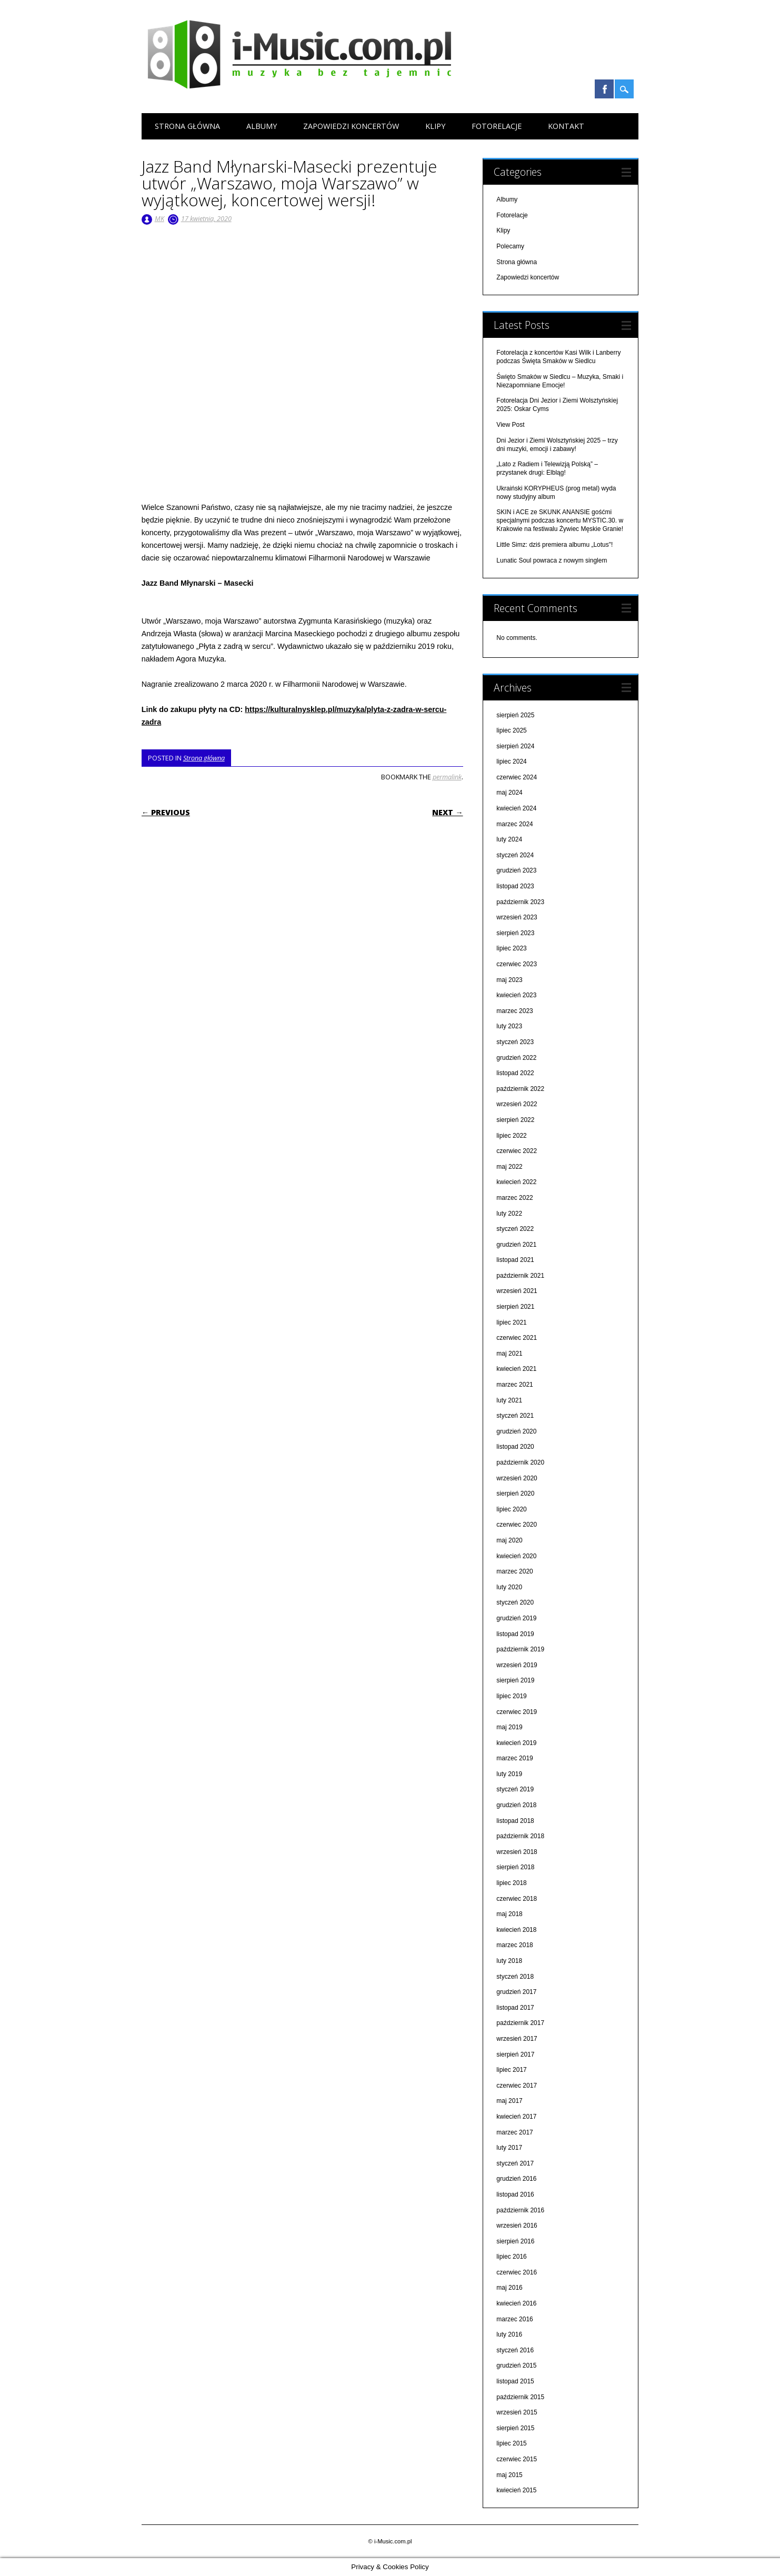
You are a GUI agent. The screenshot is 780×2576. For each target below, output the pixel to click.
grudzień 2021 (516, 1244)
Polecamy (510, 246)
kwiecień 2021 (516, 1368)
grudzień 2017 (516, 1992)
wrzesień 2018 (516, 1852)
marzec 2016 (514, 2319)
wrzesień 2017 (516, 2038)
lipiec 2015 (511, 2443)
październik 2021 (520, 1275)
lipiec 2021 (511, 1322)
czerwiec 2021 (516, 1337)
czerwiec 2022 (516, 1151)
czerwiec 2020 (516, 1524)
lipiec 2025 (511, 730)
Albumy (261, 126)
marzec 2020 (514, 1571)
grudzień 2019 (516, 1618)
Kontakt (566, 126)
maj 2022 (509, 1166)
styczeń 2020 (515, 1602)
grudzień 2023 (516, 870)
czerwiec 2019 (516, 1712)
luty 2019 (509, 1774)
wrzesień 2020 (516, 1478)
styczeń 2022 (515, 1228)
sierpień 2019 (515, 1680)
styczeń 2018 (515, 1976)
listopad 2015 (515, 2381)
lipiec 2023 (511, 948)
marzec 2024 (514, 824)
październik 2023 (520, 902)
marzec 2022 (514, 1197)
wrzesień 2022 (516, 1104)
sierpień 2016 (515, 2241)
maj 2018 (509, 1914)
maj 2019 (509, 1727)
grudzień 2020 (516, 1431)
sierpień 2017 (515, 2054)
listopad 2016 (515, 2194)
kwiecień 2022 (516, 1182)
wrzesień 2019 (516, 1665)
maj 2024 (509, 792)
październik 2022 (520, 1088)
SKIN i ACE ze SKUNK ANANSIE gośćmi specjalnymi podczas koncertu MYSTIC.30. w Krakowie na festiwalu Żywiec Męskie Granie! (559, 520)
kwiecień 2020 (516, 1556)
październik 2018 (520, 1836)
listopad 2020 (515, 1446)
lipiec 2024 (511, 761)
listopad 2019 (515, 1634)
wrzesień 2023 (516, 917)
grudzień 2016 (516, 2178)
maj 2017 (509, 2100)
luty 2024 (509, 839)
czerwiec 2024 (516, 777)
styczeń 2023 (515, 1042)
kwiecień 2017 (516, 2116)
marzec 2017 (514, 2132)
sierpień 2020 (515, 1493)
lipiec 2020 (511, 1509)
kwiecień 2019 (516, 1743)
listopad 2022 (515, 1073)
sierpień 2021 (515, 1306)
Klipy (435, 126)
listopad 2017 (515, 2007)
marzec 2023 (514, 1011)
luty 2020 (509, 1587)
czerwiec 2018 (516, 1898)
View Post (510, 424)
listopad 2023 (515, 886)
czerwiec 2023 (516, 964)
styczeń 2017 (515, 2163)
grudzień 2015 (516, 2365)
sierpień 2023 (515, 933)
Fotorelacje (497, 126)
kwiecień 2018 (516, 1929)
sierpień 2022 (515, 1120)
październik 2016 (520, 2210)
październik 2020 (520, 1462)
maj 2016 (509, 2287)
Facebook (604, 88)
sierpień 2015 (515, 2428)
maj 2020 (509, 1540)
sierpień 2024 (515, 746)
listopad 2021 (515, 1260)
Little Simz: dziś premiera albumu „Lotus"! (554, 544)
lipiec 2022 (511, 1135)
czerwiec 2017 (516, 2085)
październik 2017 (520, 2023)
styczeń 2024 (515, 855)
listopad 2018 (515, 1821)
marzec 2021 (514, 1384)
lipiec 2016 (511, 2256)
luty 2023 (509, 1026)
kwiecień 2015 (516, 2490)
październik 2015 (520, 2397)
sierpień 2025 (515, 715)
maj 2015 (509, 2475)
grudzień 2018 (516, 1805)
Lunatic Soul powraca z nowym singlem (551, 560)
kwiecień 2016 (516, 2303)
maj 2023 (509, 980)
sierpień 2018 (515, 1867)
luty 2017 (509, 2147)
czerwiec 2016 (516, 2272)
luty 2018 (509, 1960)
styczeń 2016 (515, 2350)
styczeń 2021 (515, 1415)
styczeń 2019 (515, 1789)
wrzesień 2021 (516, 1291)
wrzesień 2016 (516, 2225)
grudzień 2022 (516, 1057)
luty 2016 (509, 2334)
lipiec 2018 (511, 1883)
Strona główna (187, 126)
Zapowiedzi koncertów (351, 126)
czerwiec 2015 (516, 2459)
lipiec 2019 (511, 1696)
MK (159, 218)
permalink (447, 776)
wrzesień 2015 (516, 2412)
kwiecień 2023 (516, 995)
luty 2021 (509, 1400)
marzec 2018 (514, 1945)
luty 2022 (509, 1213)
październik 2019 (520, 1649)
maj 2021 (509, 1353)
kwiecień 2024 (516, 808)
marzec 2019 (514, 1758)
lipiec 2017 (511, 2069)
